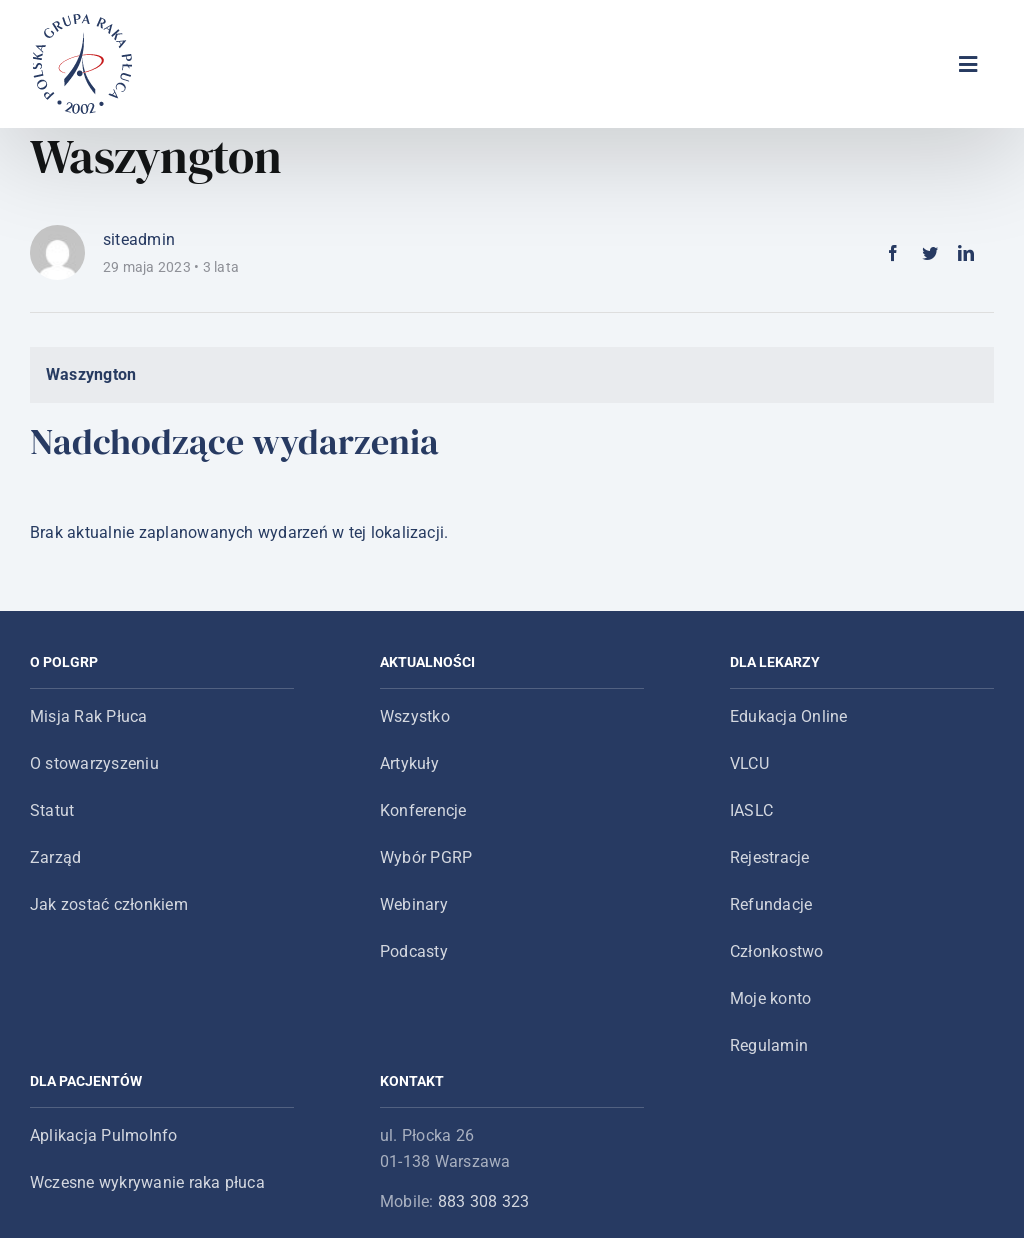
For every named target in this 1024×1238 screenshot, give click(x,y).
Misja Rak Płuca (89, 716)
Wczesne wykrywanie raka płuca (147, 1182)
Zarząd (55, 857)
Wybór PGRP (426, 857)
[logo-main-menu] (83, 21)
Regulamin (769, 1045)
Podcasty (414, 951)
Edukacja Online (789, 716)
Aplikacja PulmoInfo (104, 1135)
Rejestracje (770, 857)
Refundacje (771, 904)
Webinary (414, 904)
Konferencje (423, 810)
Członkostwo (777, 951)
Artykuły (409, 763)
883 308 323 (484, 1201)
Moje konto (770, 998)
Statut (52, 810)
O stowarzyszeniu (94, 763)
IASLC (751, 810)
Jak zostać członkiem (109, 904)
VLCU (749, 763)
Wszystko (415, 716)
